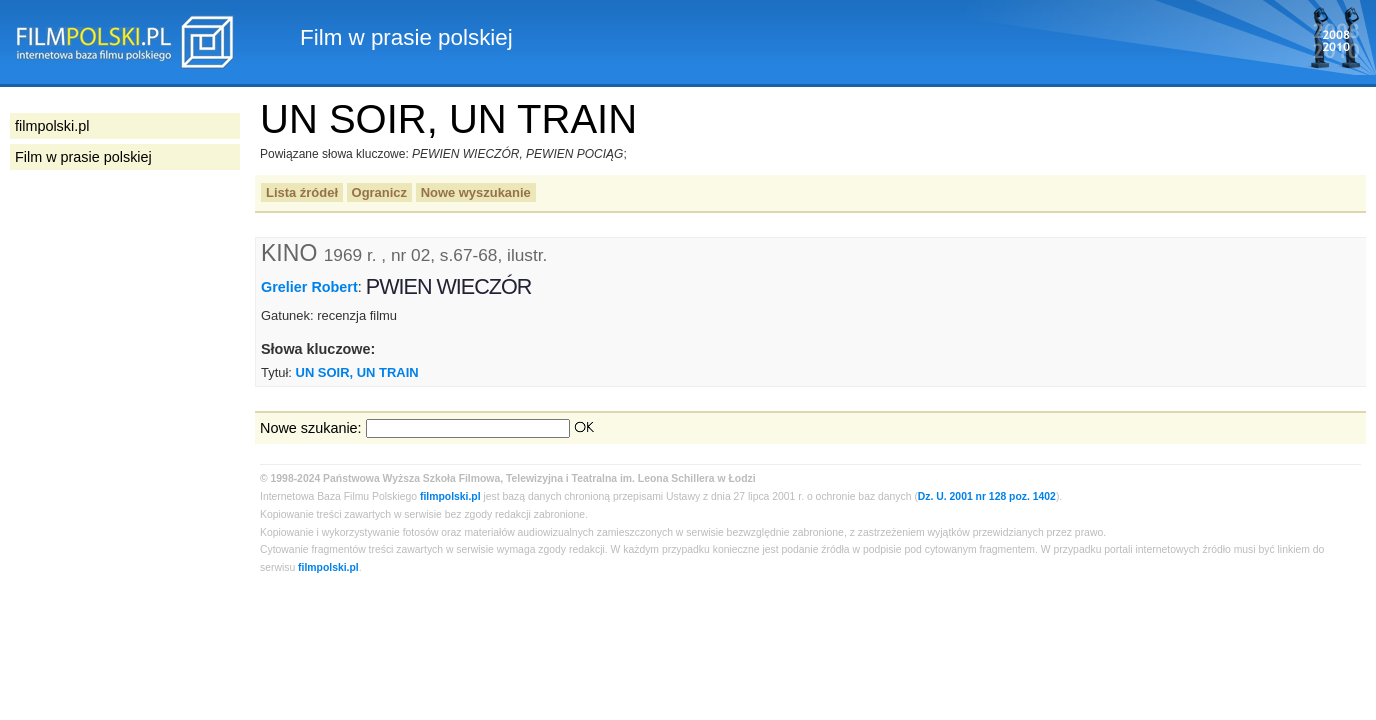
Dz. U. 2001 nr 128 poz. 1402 (987, 496)
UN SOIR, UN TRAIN (357, 372)
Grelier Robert (309, 287)
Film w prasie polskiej (83, 157)
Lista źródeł (302, 192)
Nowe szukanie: (311, 428)
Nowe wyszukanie (476, 192)
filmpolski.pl (450, 496)
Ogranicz (379, 192)
